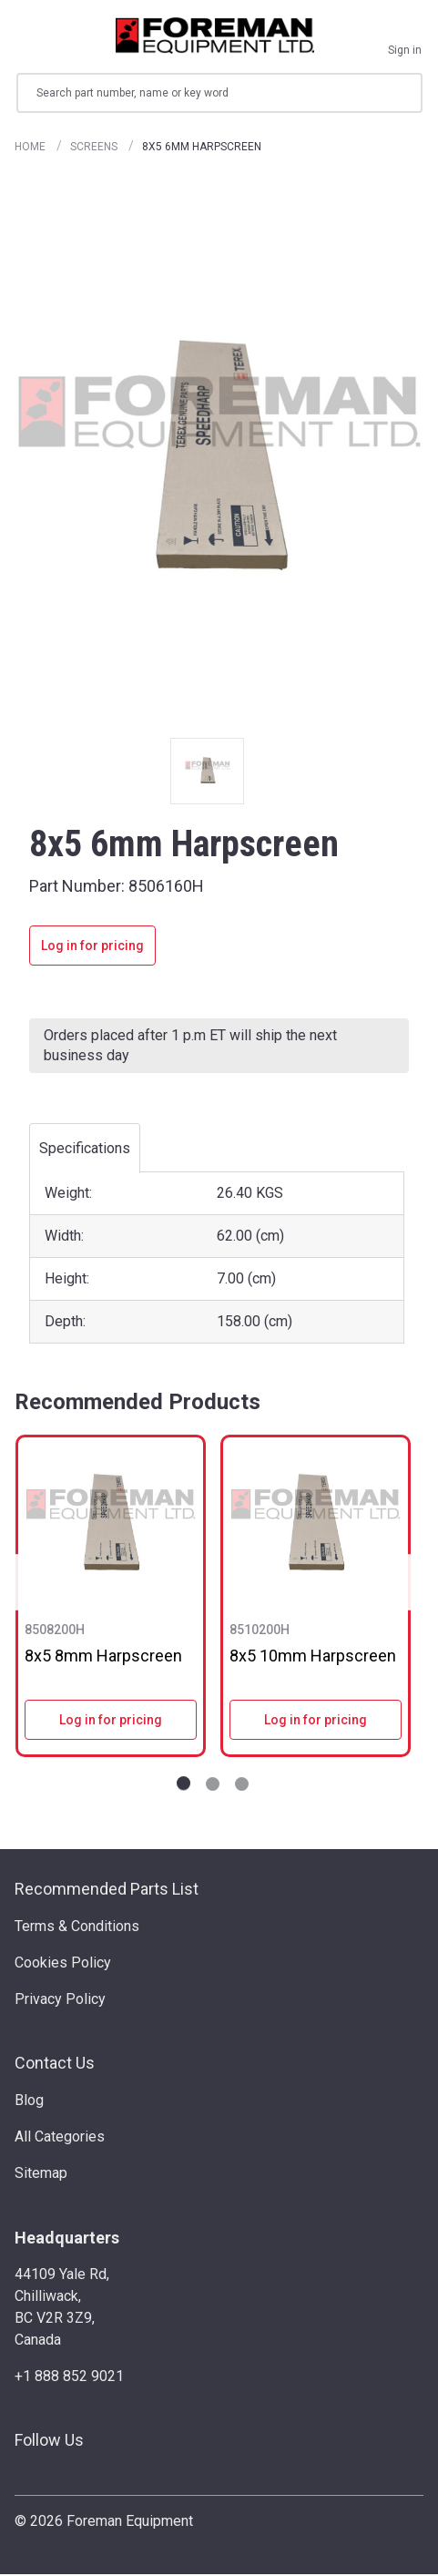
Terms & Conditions (77, 1928)
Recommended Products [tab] (137, 1403)
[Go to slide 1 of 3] (183, 1786)
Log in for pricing (92, 947)
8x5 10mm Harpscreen (312, 1657)
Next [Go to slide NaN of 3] (403, 1584)
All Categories (60, 2139)
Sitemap (41, 2175)
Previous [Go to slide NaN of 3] (22, 1584)
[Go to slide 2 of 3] (212, 1786)
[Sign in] (405, 36)
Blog (29, 2102)
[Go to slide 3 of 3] (242, 1786)
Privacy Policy (60, 2000)
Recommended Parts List (107, 1890)
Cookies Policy (63, 1964)
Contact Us (55, 2065)
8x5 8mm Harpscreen (103, 1657)
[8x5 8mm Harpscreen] (111, 1525)
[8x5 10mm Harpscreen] (315, 1525)
